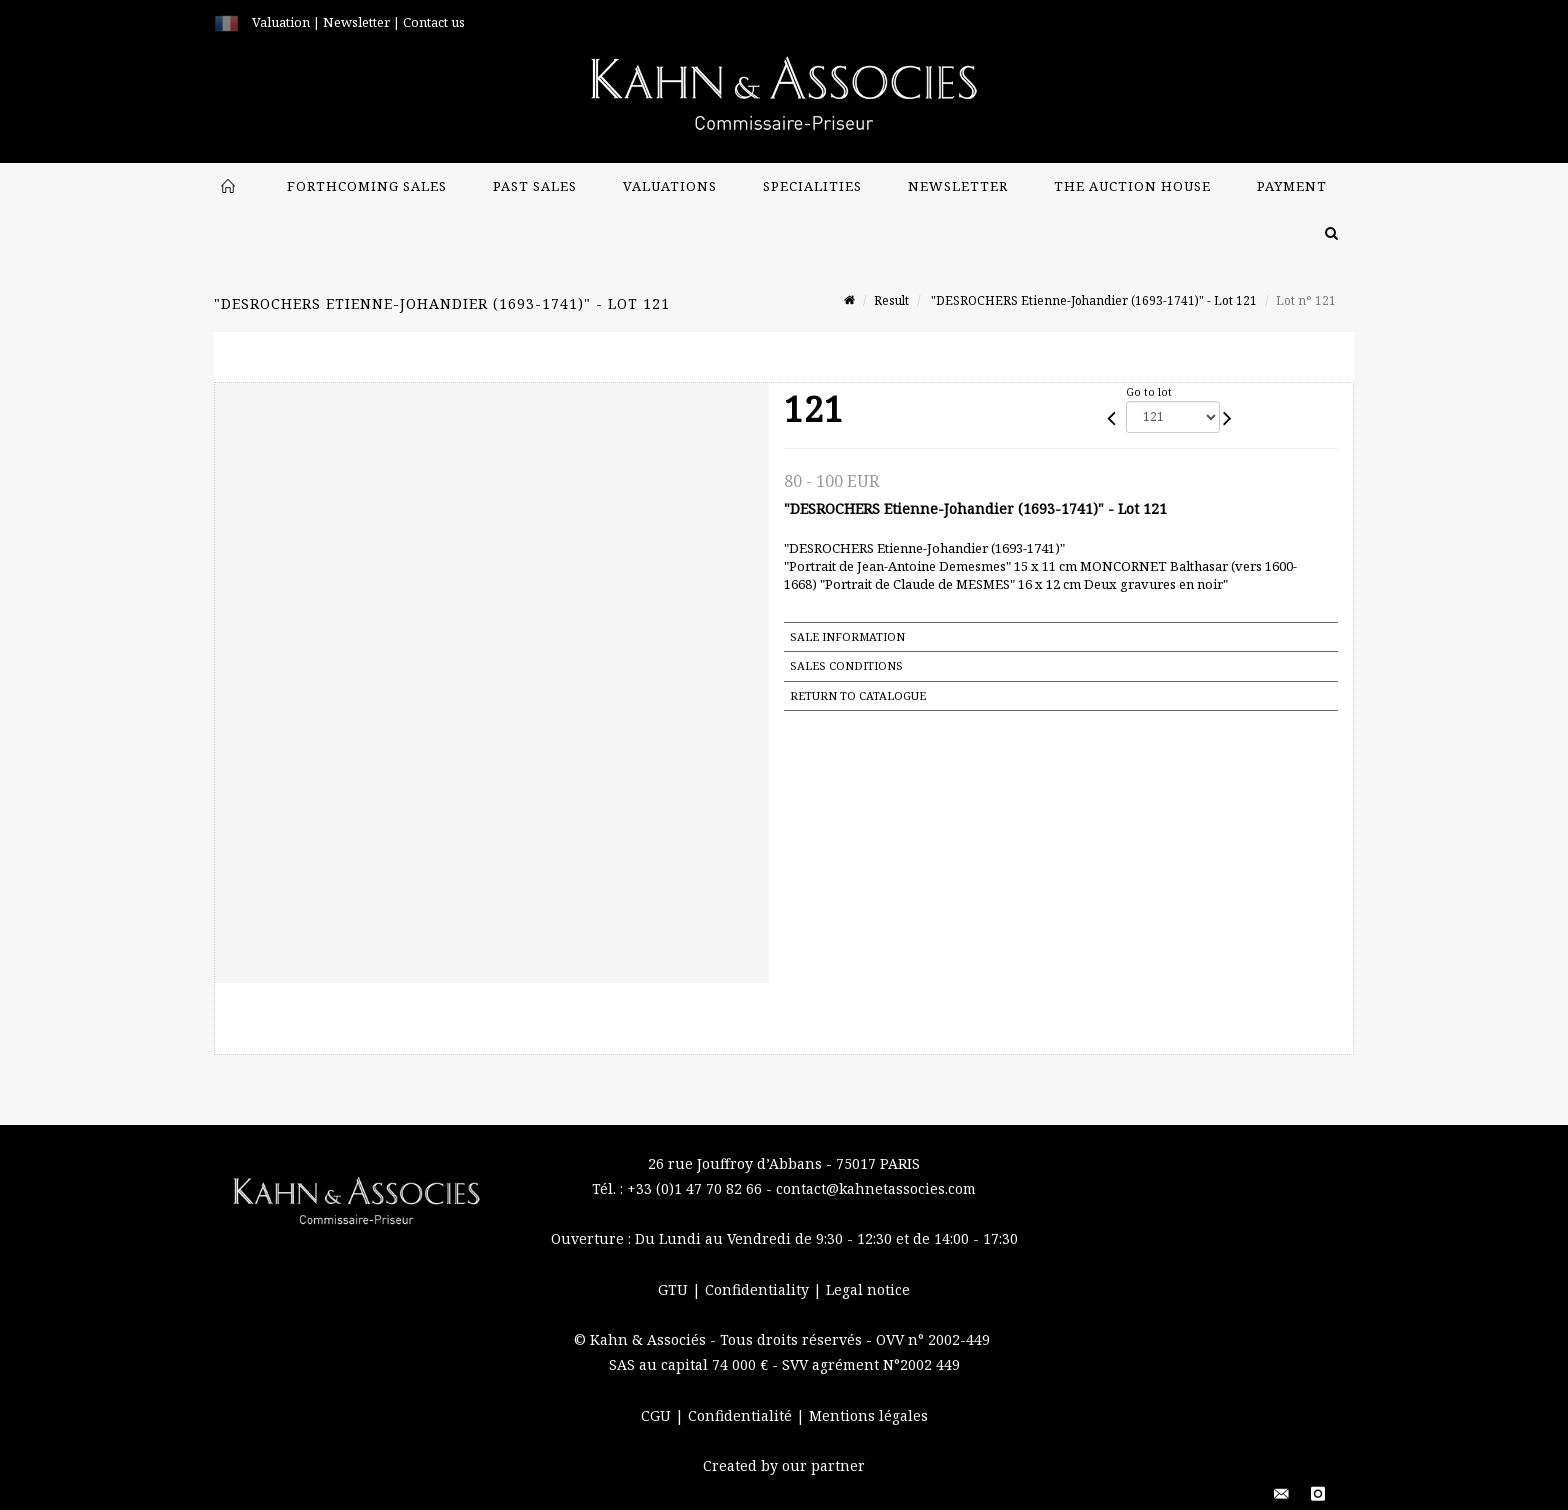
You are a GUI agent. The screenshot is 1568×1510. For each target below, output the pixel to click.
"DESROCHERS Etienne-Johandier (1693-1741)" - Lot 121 (1092, 300)
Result (891, 300)
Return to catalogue (858, 695)
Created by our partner (784, 1465)
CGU (658, 1415)
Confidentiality (759, 1289)
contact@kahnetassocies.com (876, 1188)
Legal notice (868, 1289)
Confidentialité (742, 1415)
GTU (675, 1289)
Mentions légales (868, 1415)
